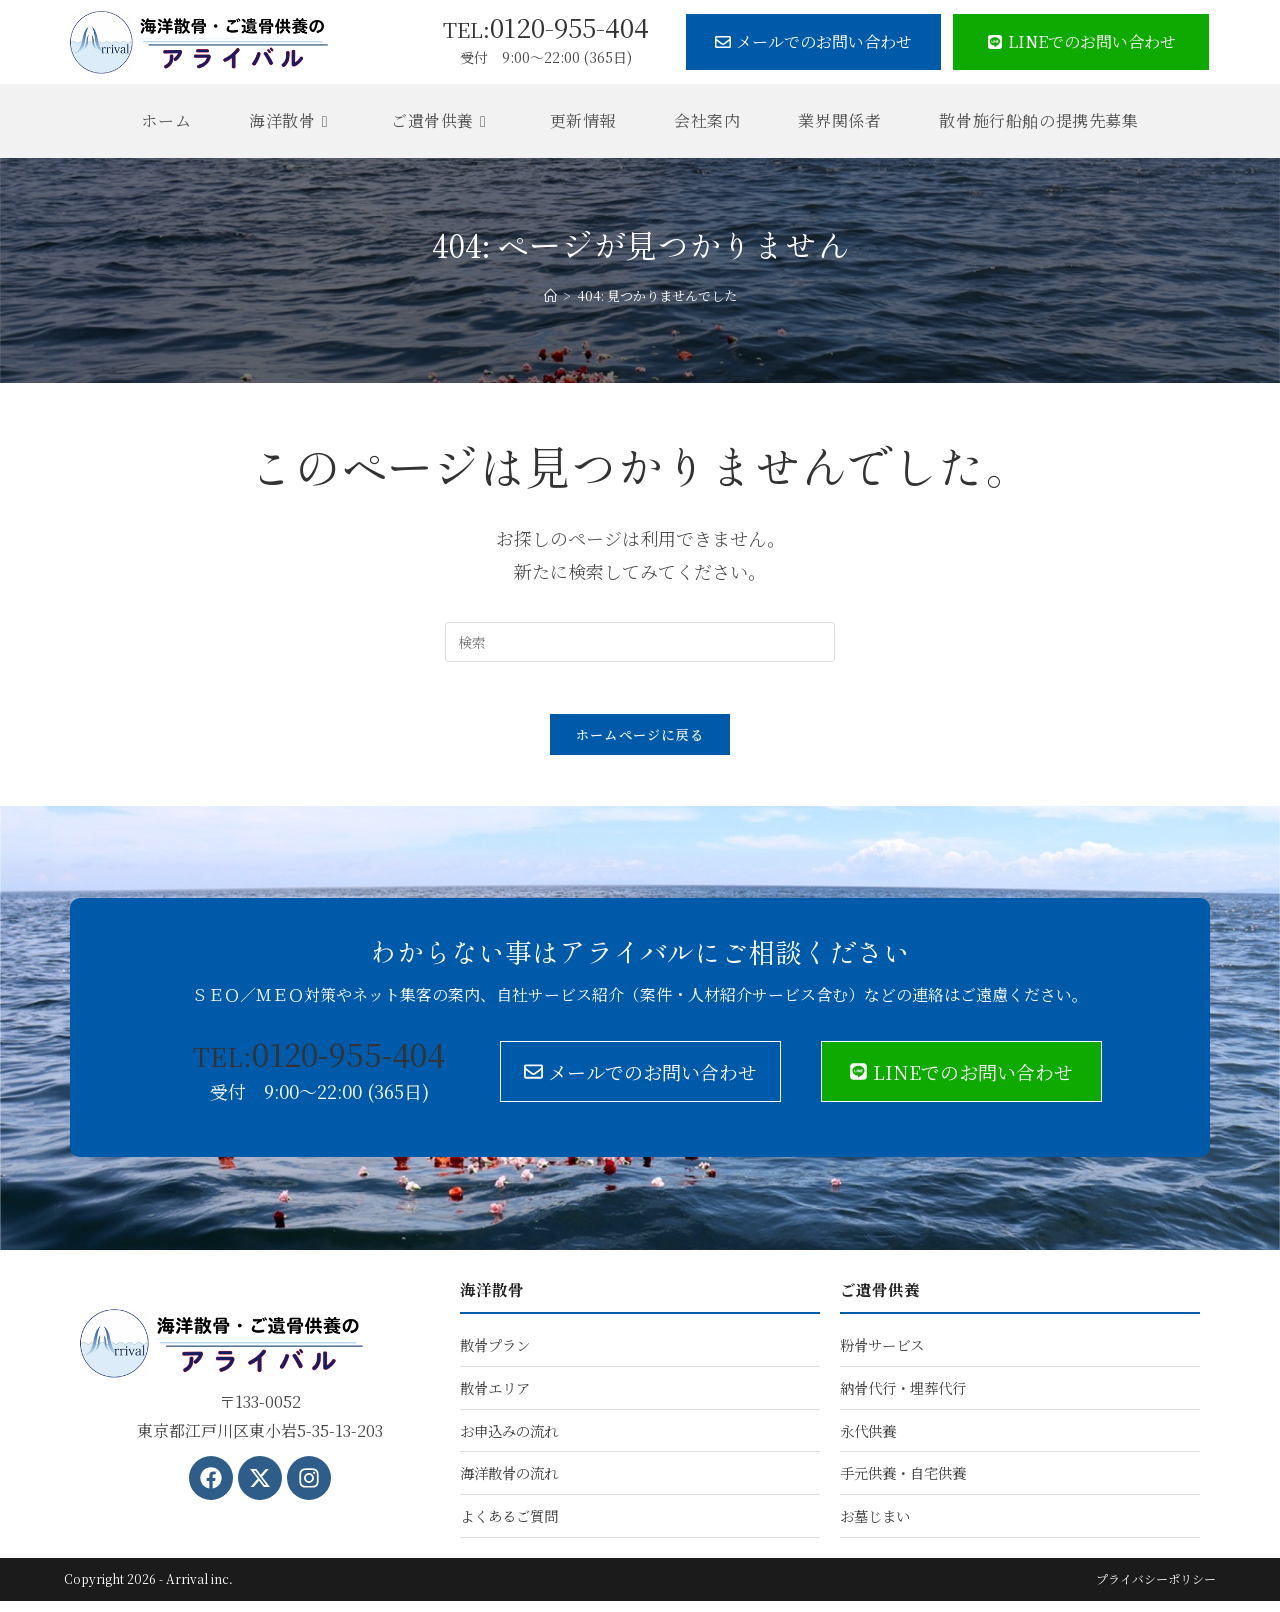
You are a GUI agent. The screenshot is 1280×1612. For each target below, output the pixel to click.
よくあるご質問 (509, 1526)
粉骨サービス (882, 1354)
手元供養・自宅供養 (903, 1483)
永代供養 (868, 1440)
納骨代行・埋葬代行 (903, 1397)
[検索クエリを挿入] (640, 642)
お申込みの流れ (509, 1440)
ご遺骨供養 (880, 1298)
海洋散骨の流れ (509, 1483)
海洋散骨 (492, 1298)
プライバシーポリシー (1156, 1589)
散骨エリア (495, 1397)
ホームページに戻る (640, 743)
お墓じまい (875, 1526)
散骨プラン (495, 1354)
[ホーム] (550, 295)
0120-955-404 (546, 26)
